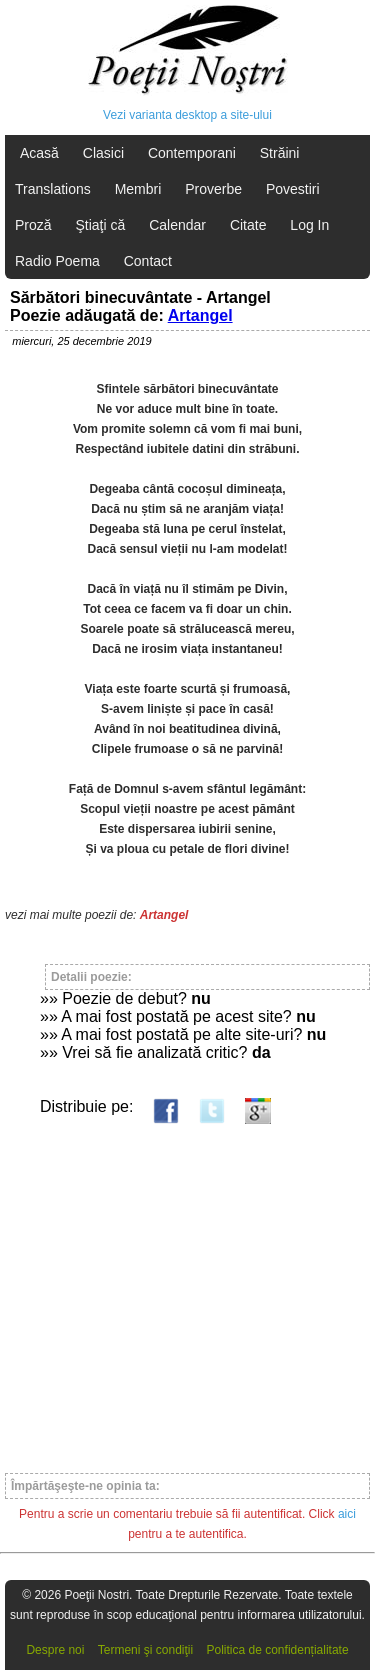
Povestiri (293, 189)
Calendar (177, 225)
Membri (138, 189)
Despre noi (55, 1650)
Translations (53, 189)
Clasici (103, 153)
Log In (309, 225)
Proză (33, 225)
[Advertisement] (187, 1289)
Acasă (39, 153)
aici (347, 1514)
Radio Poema (57, 261)
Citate (248, 225)
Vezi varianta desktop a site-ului (187, 115)
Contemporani (192, 153)
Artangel (200, 315)
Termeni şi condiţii (145, 1650)
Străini (280, 153)
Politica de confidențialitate (278, 1650)
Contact (148, 261)
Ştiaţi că (100, 225)
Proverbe (213, 189)
